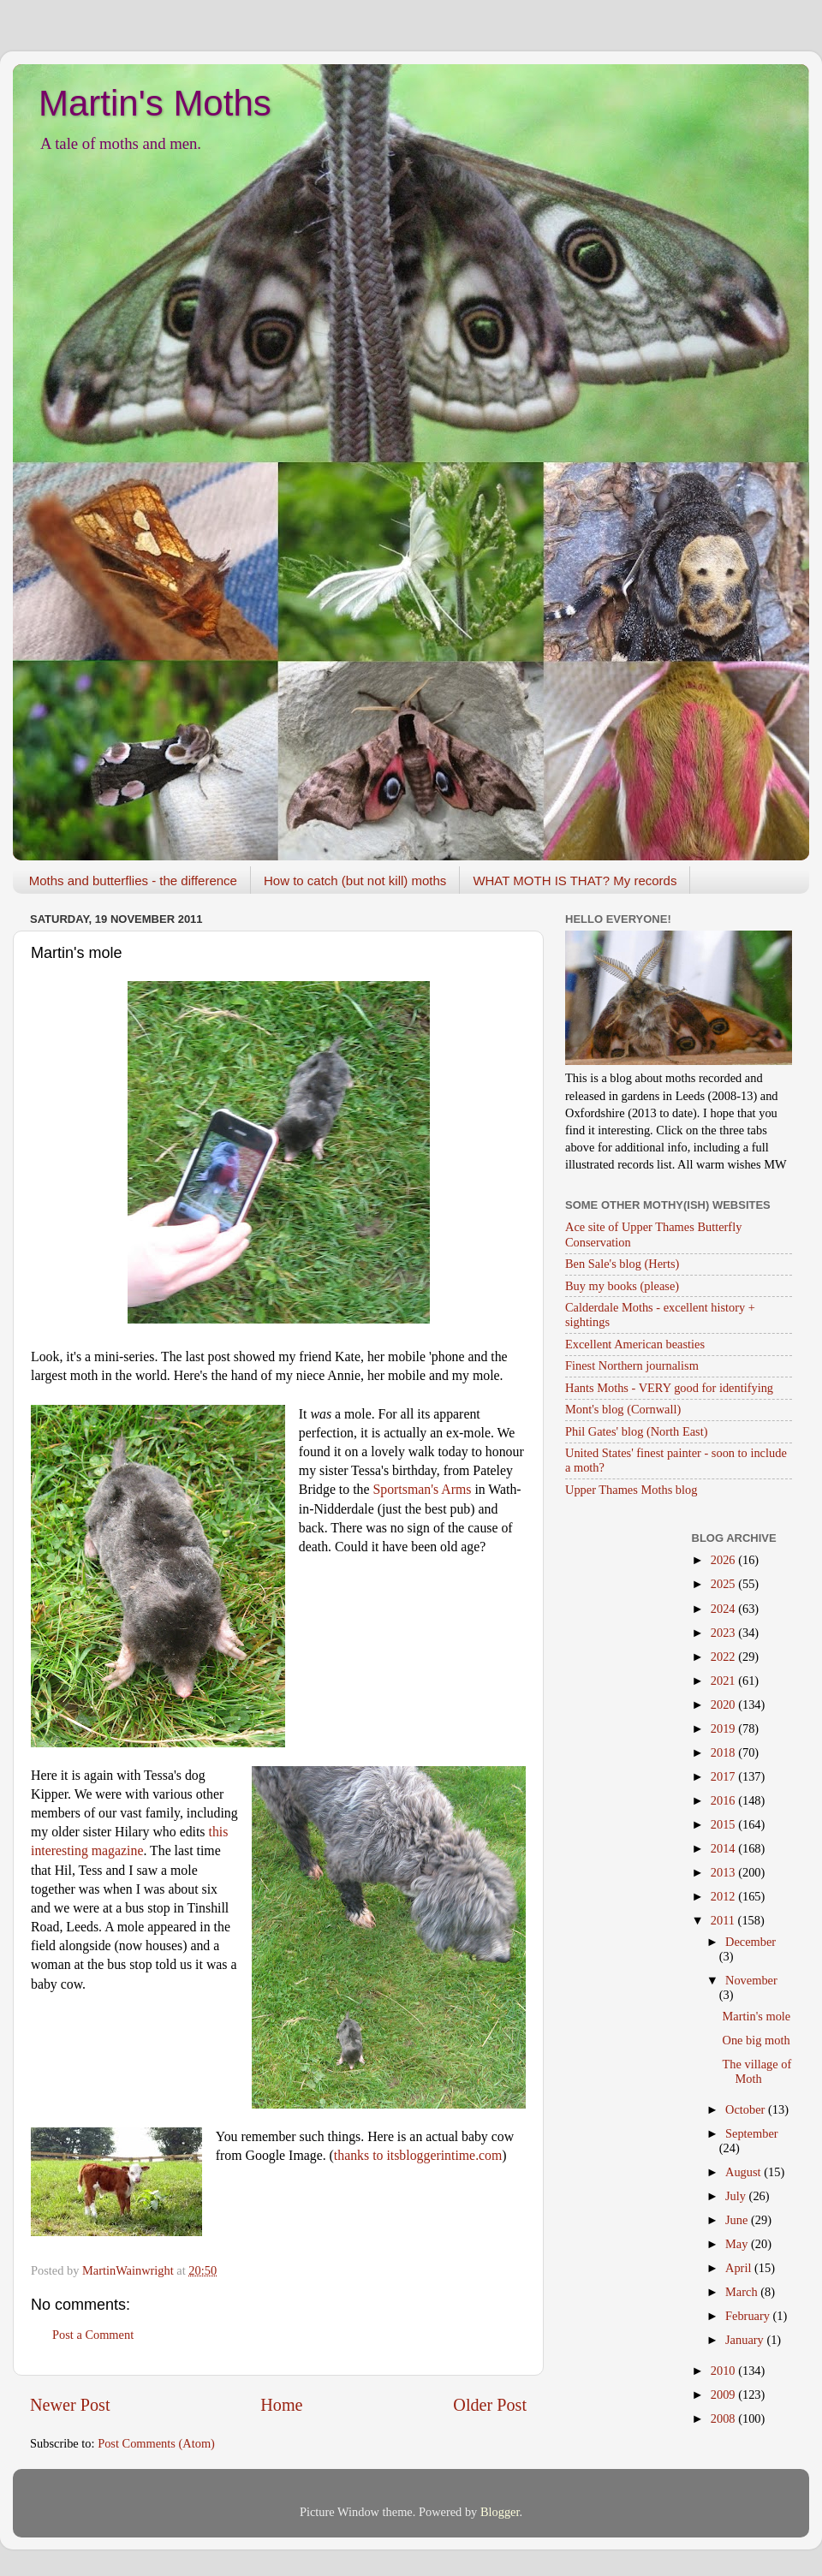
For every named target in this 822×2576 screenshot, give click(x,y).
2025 (724, 1584)
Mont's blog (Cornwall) (623, 1409)
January (745, 2340)
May (738, 2244)
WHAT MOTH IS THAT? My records (574, 880)
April (739, 2268)
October (746, 2109)
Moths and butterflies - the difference (133, 880)
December (750, 1941)
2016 (724, 1800)
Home (281, 2404)
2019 (724, 1728)
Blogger (500, 2512)
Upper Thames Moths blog (631, 1489)
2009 (724, 2394)
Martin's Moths (155, 103)
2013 (724, 1872)
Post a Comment (93, 2334)
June (738, 2220)
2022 (724, 1656)
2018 (724, 1752)
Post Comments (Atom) (156, 2443)
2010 (724, 2370)
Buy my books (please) (622, 1286)
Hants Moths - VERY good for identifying (669, 1388)
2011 (724, 1920)
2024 (724, 1608)
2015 (724, 1824)
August (744, 2172)
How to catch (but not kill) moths (355, 880)
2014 (724, 1848)
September (751, 2133)
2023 (724, 1632)
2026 (724, 1560)
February (749, 2316)
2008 (724, 2418)
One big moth (755, 2040)
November (751, 1980)
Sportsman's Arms (421, 1489)
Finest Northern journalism (632, 1365)
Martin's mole (756, 2016)
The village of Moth (756, 2071)
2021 (724, 1680)
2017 (724, 1776)
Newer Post (70, 2404)
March (742, 2292)
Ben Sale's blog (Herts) (622, 1263)
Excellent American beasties (635, 1344)
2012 (724, 1896)
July (737, 2196)
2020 (724, 1704)
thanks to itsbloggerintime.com (418, 2155)
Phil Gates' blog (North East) (636, 1431)
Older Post (490, 2404)
